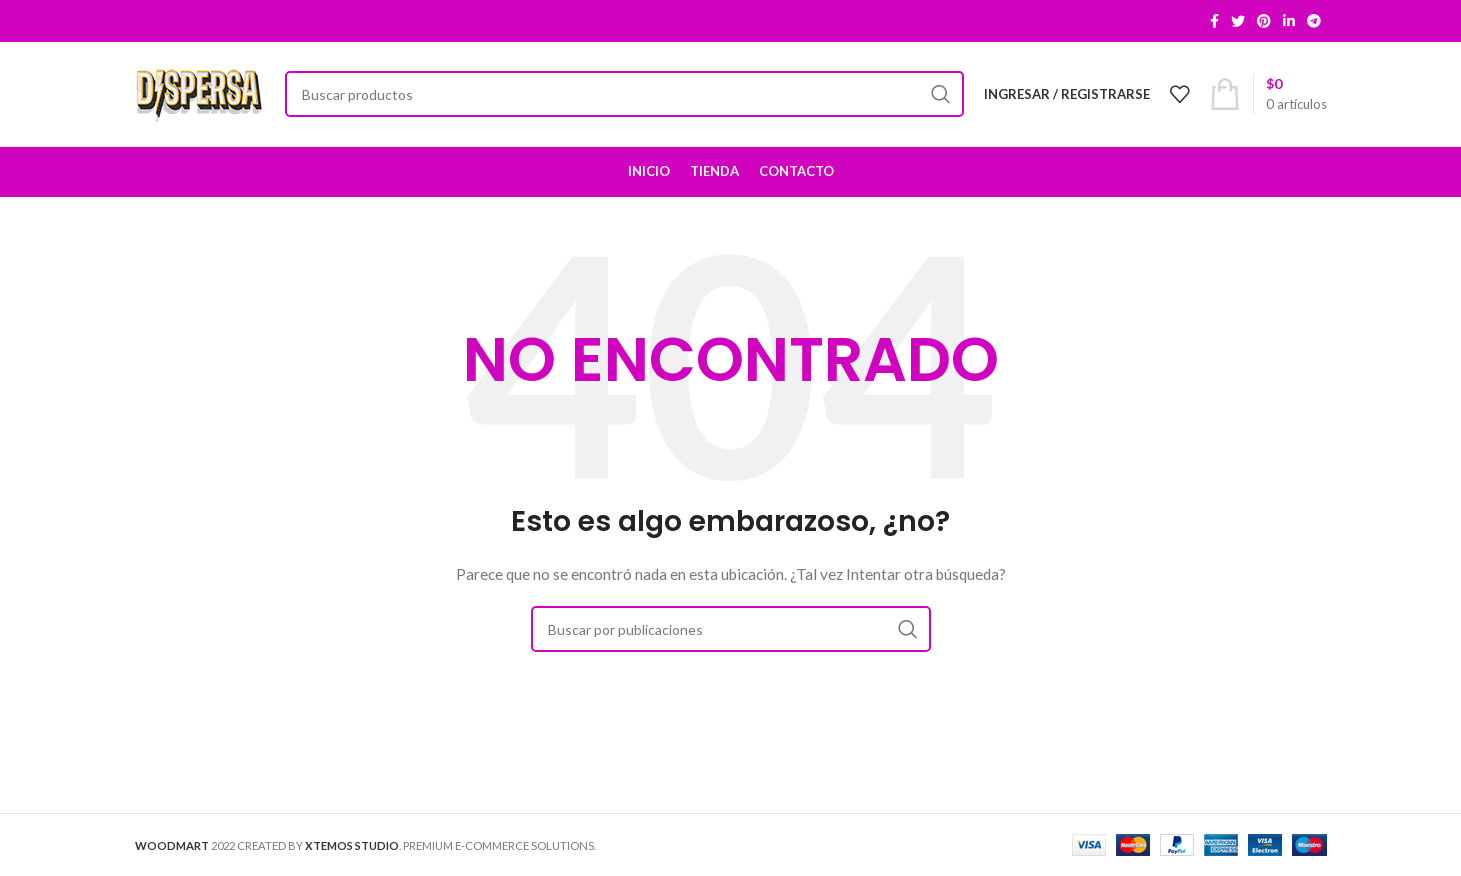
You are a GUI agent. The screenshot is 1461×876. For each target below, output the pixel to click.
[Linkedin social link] (1289, 21)
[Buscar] (624, 94)
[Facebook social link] (1214, 21)
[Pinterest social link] (1264, 21)
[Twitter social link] (1238, 21)
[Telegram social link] (1314, 21)
